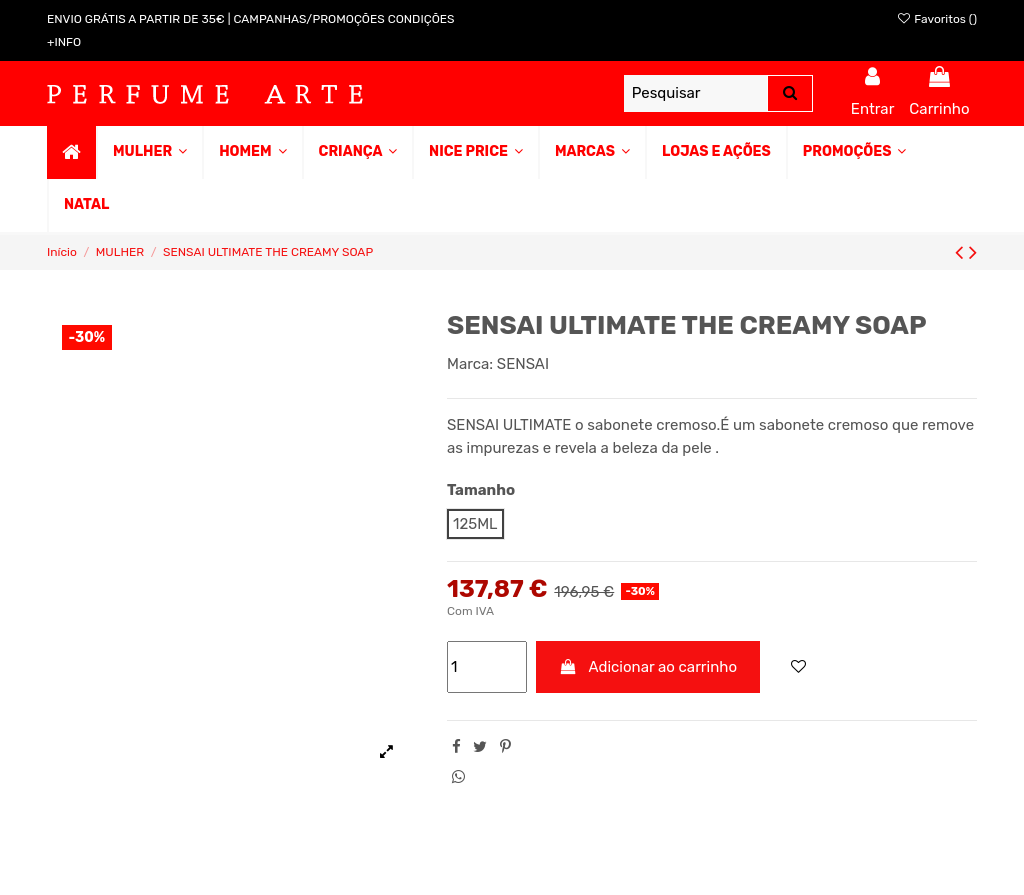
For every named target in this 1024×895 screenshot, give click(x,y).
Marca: (470, 364)
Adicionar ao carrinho (648, 667)
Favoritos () (936, 19)
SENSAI (523, 364)
